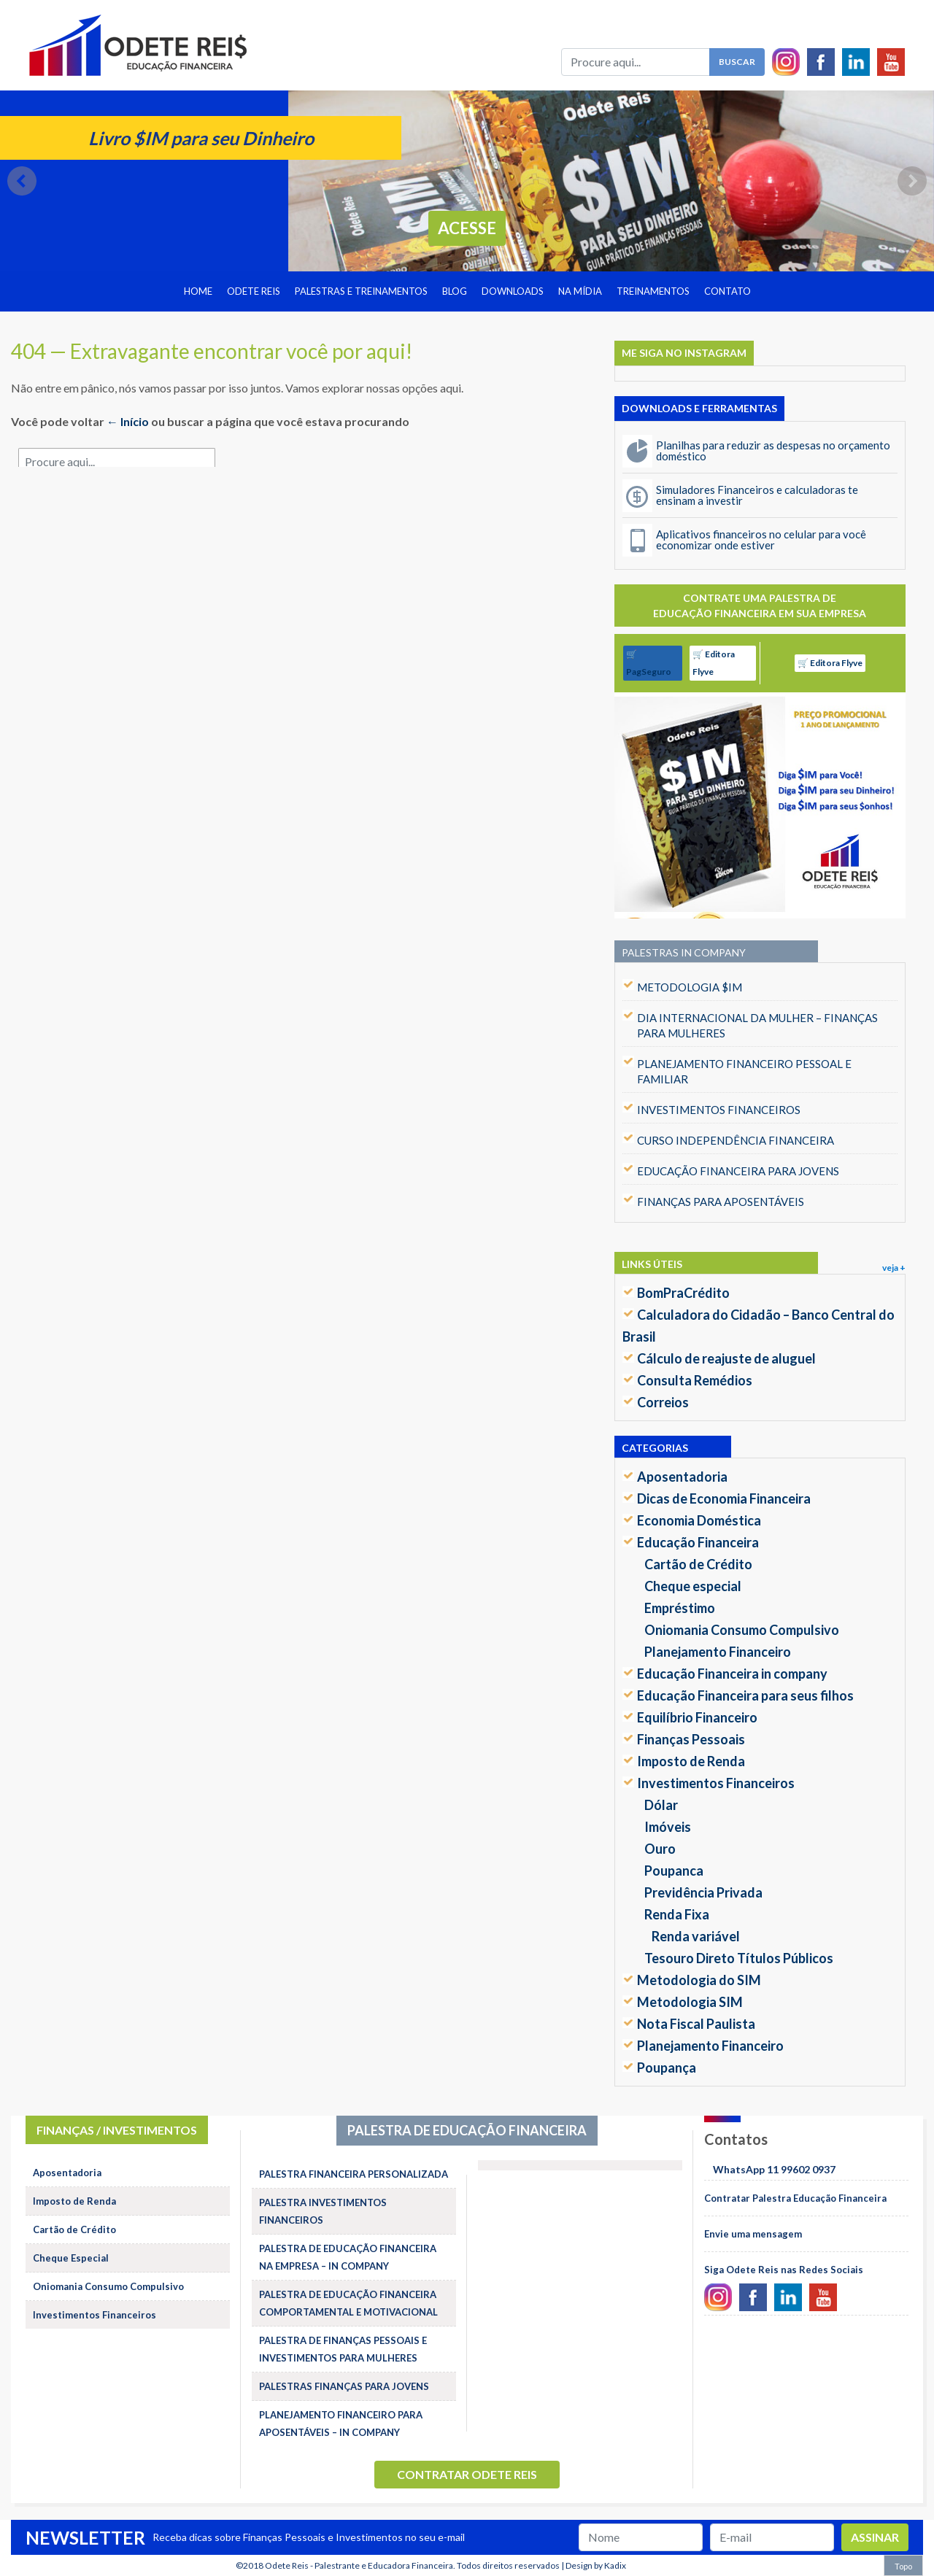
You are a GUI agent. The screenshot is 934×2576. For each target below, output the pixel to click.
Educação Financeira (698, 1542)
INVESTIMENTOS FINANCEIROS (718, 1109)
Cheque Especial (71, 2258)
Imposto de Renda (691, 1761)
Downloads (513, 291)
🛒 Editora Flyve (713, 663)
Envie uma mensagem (753, 2234)
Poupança (666, 2067)
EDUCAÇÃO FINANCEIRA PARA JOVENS (738, 1170)
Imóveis (667, 1827)
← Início (128, 421)
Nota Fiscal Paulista (696, 2024)
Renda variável (696, 1936)
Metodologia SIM (690, 2002)
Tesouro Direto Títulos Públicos (738, 1958)
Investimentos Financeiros (716, 1783)
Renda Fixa (676, 1914)
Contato (727, 291)
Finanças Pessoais (691, 1739)
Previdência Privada (703, 1892)
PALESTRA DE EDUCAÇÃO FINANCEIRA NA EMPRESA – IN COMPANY (347, 2257)
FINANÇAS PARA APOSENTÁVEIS (720, 1201)
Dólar (661, 1805)
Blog (454, 291)
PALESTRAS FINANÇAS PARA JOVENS (344, 2386)
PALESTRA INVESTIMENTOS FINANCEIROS (323, 2211)
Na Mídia (580, 291)
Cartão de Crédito (698, 1564)
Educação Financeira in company (732, 1674)
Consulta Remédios (694, 1380)
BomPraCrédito (683, 1293)
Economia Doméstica (699, 1520)
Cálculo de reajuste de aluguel (726, 1358)
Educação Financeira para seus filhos (745, 1695)
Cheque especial (692, 1586)
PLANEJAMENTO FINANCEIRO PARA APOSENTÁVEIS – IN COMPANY (340, 2423)
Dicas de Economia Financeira (724, 1498)
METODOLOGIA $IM (689, 987)
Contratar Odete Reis (467, 2474)
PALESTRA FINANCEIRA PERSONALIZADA (353, 2174)
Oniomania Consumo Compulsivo (741, 1630)
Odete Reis (253, 291)
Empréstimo (679, 1608)
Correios (663, 1402)
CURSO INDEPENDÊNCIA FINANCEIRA (735, 1140)
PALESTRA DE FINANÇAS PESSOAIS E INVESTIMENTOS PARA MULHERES (343, 2349)
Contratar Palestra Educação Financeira (795, 2198)
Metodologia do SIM (699, 1980)
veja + (894, 1267)
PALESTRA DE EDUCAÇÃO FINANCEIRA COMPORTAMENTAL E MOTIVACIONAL (348, 2303)
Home (198, 291)
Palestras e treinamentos (361, 291)
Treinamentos (653, 291)
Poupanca (673, 1871)
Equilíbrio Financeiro (697, 1717)
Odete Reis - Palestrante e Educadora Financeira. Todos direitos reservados (412, 2565)
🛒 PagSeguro (648, 663)
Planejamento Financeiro (717, 1652)
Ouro (660, 1849)
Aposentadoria (682, 1477)
